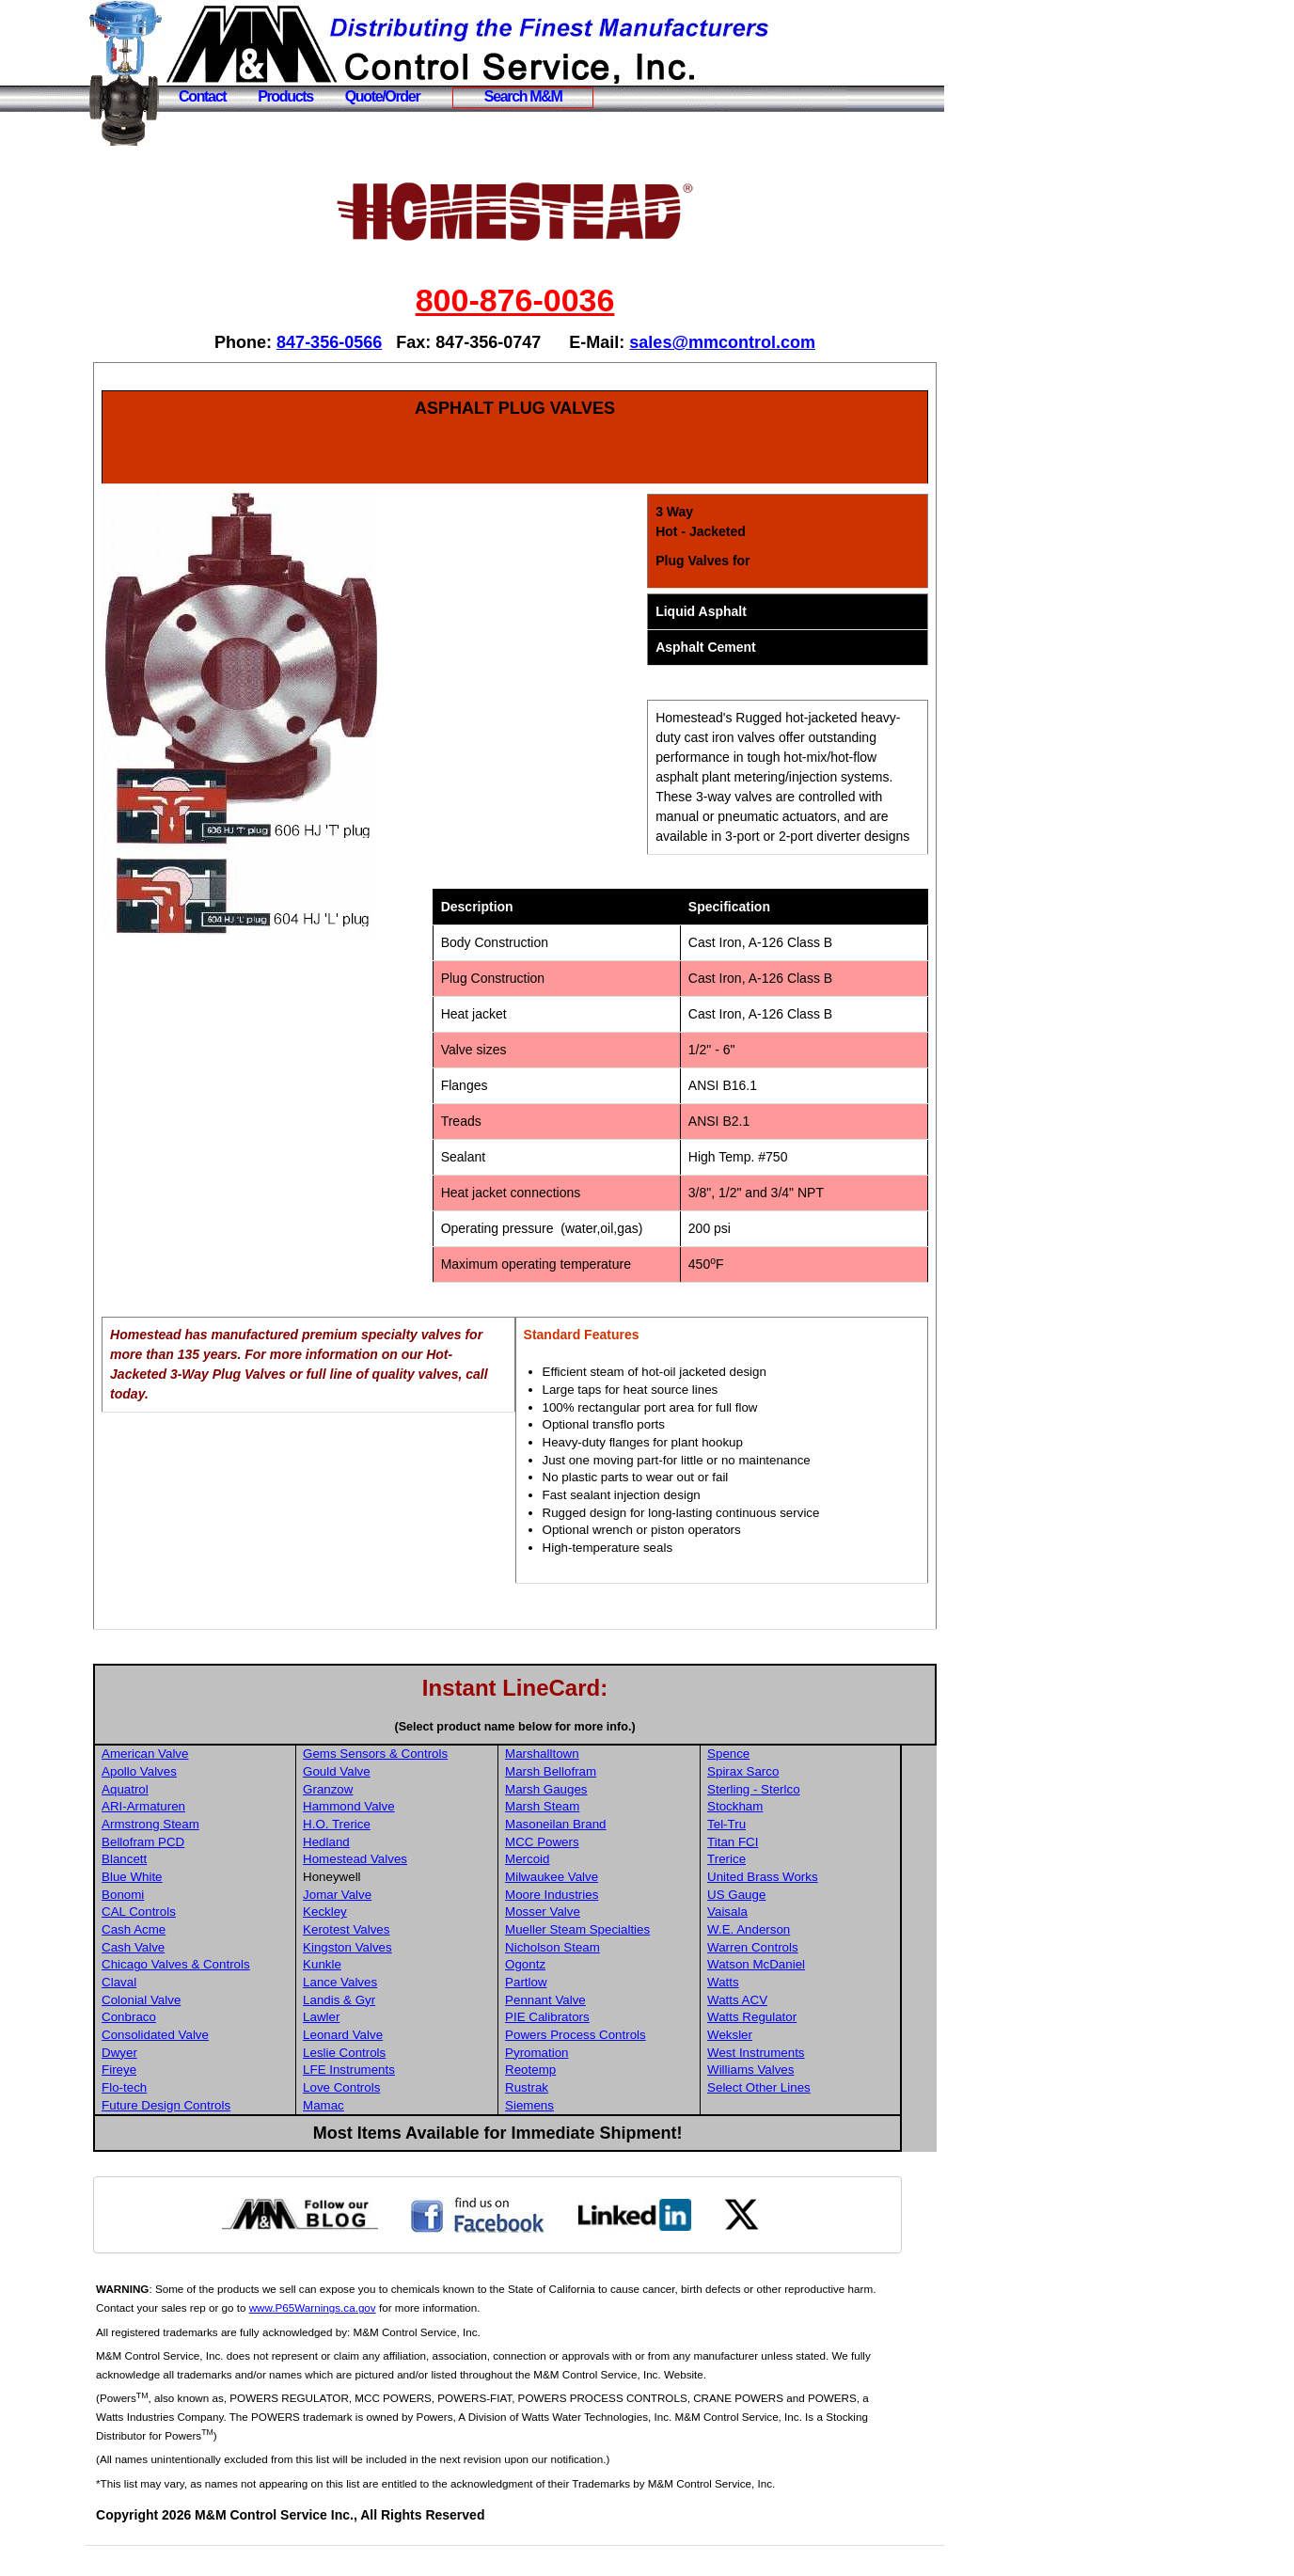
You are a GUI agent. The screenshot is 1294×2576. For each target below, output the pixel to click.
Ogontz (572, 1984)
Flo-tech (183, 2107)
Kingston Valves (401, 1967)
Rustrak (573, 2107)
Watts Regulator (793, 2037)
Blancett (183, 1879)
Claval (178, 2002)
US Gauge (778, 1914)
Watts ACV (779, 2020)
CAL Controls (198, 1931)
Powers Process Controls (622, 2054)
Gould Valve (390, 1791)
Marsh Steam (589, 1826)
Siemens (576, 2125)
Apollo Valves (198, 1791)
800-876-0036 (544, 300)
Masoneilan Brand (602, 1844)
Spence (770, 1773)
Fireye (178, 2089)
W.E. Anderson (790, 1949)
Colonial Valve (200, 2020)
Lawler (374, 2037)
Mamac (377, 2125)
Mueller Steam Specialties (624, 1949)
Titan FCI (774, 1862)
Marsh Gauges (593, 1809)
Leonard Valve (396, 2054)
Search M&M (523, 96)
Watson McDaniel (797, 1984)
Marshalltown (589, 1773)
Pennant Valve (592, 2020)
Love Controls (395, 2107)
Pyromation (583, 2072)
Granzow (381, 1809)
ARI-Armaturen (203, 1826)
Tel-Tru (768, 1844)
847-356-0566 (359, 342)
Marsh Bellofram (597, 1791)
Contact (202, 96)
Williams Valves (792, 2089)
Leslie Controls (397, 2072)
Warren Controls (794, 1967)
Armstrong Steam (210, 1844)
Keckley (378, 1931)
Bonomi (182, 1914)
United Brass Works (804, 1896)
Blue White (191, 1896)
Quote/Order (382, 96)
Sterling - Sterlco (795, 1809)
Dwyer (179, 2072)
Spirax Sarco (784, 1791)
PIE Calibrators (594, 2037)
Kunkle (375, 1984)
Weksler (771, 2054)
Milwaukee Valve (598, 1896)
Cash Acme (193, 1949)
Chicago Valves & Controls (235, 1984)
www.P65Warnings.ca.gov (402, 2327)
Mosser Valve (589, 1931)
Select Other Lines (800, 2107)
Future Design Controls (225, 2125)
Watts (765, 2002)
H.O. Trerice (390, 1844)
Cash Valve (192, 1967)
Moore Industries (598, 1914)
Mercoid (574, 1879)
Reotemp (577, 2089)
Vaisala (769, 1931)
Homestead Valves (408, 1879)
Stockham (776, 1826)
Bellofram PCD (202, 1862)
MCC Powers (589, 1862)
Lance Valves (393, 2002)
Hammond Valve (402, 1826)
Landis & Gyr (392, 2020)
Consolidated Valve (214, 2054)
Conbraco (188, 2037)
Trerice (768, 1879)
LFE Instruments (402, 2089)
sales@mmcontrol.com (752, 342)
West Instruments (797, 2072)
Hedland (379, 1862)
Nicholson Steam (599, 1967)
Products (285, 96)
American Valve (204, 1773)
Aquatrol (184, 1809)
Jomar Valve (390, 1914)
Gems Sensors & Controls (428, 1773)
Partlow (572, 2002)
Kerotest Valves (399, 1949)
